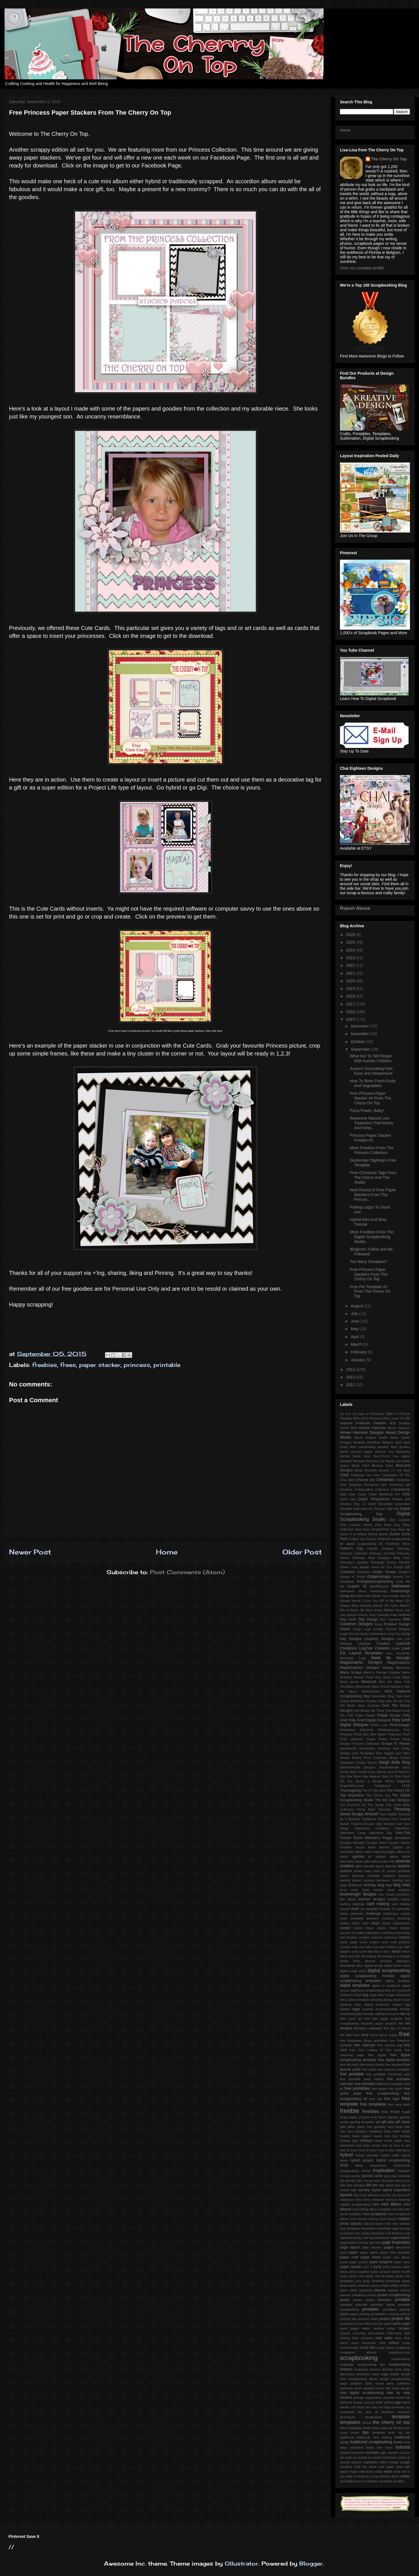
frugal (406, 2111)
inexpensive (378, 2165)
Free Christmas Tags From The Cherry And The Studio (373, 1177)
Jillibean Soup (393, 1610)
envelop (367, 2009)
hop (359, 2145)
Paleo (360, 1715)
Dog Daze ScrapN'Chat (372, 1529)
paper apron (369, 2252)
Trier (394, 1819)
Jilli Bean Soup (370, 1610)
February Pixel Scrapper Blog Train (381, 1557)
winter (405, 2476)
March (357, 1344)
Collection (382, 1489)
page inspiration (396, 2242)
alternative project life (379, 1861)
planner (380, 2290)
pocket (371, 2295)
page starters (372, 2247)
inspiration (384, 2170)
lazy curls (360, 2195)
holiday (405, 2136)
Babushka (403, 1451)
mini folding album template (371, 2209)
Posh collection (351, 1739)
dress (344, 1999)
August (357, 1306)
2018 (351, 996)
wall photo (366, 2471)
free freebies (394, 2064)
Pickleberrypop (388, 1729)
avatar (358, 1871)
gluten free (364, 2126)
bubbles (393, 1899)
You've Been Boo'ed (372, 1847)
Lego (367, 1629)
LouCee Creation (374, 1644)
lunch (406, 2195)
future (382, 2117)
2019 (351, 988)
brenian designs (372, 1899)
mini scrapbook (375, 2214)
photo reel (356, 2276)
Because (359, 1461)
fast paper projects (387, 2018)
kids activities (356, 2185)
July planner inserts (354, 1615)
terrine (366, 2422)
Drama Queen (378, 1534)
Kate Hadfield (400, 1615)
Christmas (385, 1479)
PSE (350, 1715)
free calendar (365, 2045)
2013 (351, 1377)
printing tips (348, 2318)
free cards (393, 2050)
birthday (369, 1885)
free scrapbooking (382, 2093)
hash (396, 2131)
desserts (386, 1961)
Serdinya (384, 1748)
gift (378, 2122)
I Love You (370, 1600)
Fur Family (395, 1567)
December (360, 1026)
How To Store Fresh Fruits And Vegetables (373, 1083)
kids (343, 2185)
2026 (351, 934)
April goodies (400, 1447)
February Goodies (382, 1553)
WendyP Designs (365, 1842)
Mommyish (363, 1686)
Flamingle (378, 1562)
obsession (378, 2233)
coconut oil (347, 1932)
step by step (398, 2393)
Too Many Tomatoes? (368, 1261)
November (360, 1033)
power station (363, 2300)
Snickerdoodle (389, 1767)
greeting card (383, 2126)
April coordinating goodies (369, 1447)
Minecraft (368, 1682)
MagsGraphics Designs (359, 1668)
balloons (389, 1875)
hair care (346, 2131)
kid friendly (347, 2180)
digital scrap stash (353, 1971)
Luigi (362, 1658)
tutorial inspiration (352, 2452)
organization (348, 2242)
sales (388, 2338)
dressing (377, 1999)
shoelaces (363, 2374)
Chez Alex (347, 1480)
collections (372, 1932)
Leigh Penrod (349, 1633)
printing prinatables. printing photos (384, 2314)
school (394, 2343)
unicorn (405, 2452)
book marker (372, 1890)
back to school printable (392, 1871)
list (399, 2195)
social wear (385, 2383)
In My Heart (394, 1600)
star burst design (397, 2388)
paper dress (371, 2257)
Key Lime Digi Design (359, 1619)
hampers (361, 2131)
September (361, 1049)
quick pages (349, 2328)
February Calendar (353, 1553)
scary (355, 2342)
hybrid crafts (390, 2155)
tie (390, 2428)
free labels (369, 2069)
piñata (384, 2285)
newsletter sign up (389, 2228)
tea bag (371, 2407)
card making (377, 1903)
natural (368, 2223)
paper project (358, 2262)
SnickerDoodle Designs (357, 1767)
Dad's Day (348, 1499)
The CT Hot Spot (374, 1790)
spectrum (346, 2388)
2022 (351, 965)
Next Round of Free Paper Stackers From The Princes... (373, 1195)
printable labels (382, 2304)
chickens (388, 1918)
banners (404, 1875)
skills (368, 2383)
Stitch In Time (391, 1776)
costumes (390, 1937)
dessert (370, 1961)
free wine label (399, 2104)
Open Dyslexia (368, 1705)
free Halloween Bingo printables (363, 2040)
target (361, 2407)
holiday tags (349, 2140)
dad (370, 1951)
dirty (388, 1990)
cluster (345, 1928)
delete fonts (350, 1961)
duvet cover (401, 1999)
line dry (392, 2195)
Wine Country (389, 1842)
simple (394, 2374)
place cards (348, 2290)
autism (404, 1866)
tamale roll (347, 2407)
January (358, 1360)
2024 (351, 950)
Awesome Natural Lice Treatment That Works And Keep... (371, 1123)
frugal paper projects (355, 2117)
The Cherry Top (378, 1795)
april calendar (365, 1866)
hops (366, 2145)
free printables (357, 2088)
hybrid (346, 2155)
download (403, 1995)
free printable (352, 2074)
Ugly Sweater (385, 1823)
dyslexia (345, 2004)
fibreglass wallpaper (368, 2028)
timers (355, 2432)
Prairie (382, 1739)
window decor (389, 2476)
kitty (382, 2185)
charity (405, 1913)
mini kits (397, 2209)
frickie (395, 2112)
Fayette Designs (380, 1548)
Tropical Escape (362, 1823)
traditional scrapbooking (371, 2442)
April (355, 1336)
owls (378, 2242)
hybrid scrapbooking (393, 2160)
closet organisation (396, 1923)
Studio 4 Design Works (374, 1781)
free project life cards (387, 2088)
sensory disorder (381, 2369)
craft (385, 1942)
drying (388, 1999)
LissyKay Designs (379, 1639)
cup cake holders (384, 1947)
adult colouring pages (380, 1851)
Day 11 (360, 1504)
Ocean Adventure (352, 1701)
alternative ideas (351, 1861)
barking (345, 1880)
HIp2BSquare (379, 1586)
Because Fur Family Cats (384, 1461)
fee (401, 2023)
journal (356, 2176)
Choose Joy (365, 1480)
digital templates (355, 1985)
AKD (353, 1428)
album (394, 1856)
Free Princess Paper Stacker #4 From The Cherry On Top (370, 1098)
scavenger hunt (373, 2342)
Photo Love (379, 1725)
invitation (404, 2171)
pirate (406, 2281)
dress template (359, 1999)
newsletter (368, 2228)
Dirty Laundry (399, 1519)
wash (388, 2472)
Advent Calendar (372, 1428)
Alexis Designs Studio (371, 1437)
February (359, 1352)
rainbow (378, 2328)
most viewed (387, 2219)
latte (354, 2190)
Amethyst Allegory (380, 1442)
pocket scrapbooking (393, 2295)
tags (397, 2402)
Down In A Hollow (353, 1534)
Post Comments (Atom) (187, 1572)
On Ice (398, 1701)
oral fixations (395, 2233)
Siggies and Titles (397, 1753)
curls (355, 1951)
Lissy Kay (394, 1633)
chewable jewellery (364, 1918)
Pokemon (394, 1734)
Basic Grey (362, 1456)
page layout (350, 2247)
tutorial (403, 2447)
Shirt (379, 1753)
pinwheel (378, 2281)
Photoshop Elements (356, 1729)
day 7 (387, 1951)
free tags (391, 2099)
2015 (351, 1019)
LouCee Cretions (374, 1648)
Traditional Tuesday (375, 1819)
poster (345, 2300)
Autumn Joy (384, 1451)
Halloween (401, 1586)
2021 (351, 973)
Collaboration (363, 1489)
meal (366, 2199)
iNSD (344, 2165)
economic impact (389, 2004)
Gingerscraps (378, 1576)
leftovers (374, 2195)
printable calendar (354, 2304)
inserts (365, 2171)
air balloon (377, 1856)
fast (367, 2018)
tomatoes (378, 2432)
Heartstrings (378, 1591)
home (379, 2140)
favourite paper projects (378, 2023)
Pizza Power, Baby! (367, 1110)
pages (388, 2247)
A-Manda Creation (370, 1423)
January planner (371, 1605)
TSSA (406, 1785)
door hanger (386, 1995)
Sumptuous (383, 1785)
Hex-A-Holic (391, 1596)
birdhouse (355, 1885)
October (358, 1041)
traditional (347, 2437)
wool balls (347, 2481)
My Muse (348, 1691)
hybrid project (361, 2160)
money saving (367, 2219)
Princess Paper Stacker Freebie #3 (370, 1137)
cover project (369, 1942)
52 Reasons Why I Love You (385, 1418)
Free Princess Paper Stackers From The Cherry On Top (369, 1274)
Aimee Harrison (398, 1428)
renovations (376, 2333)
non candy (362, 2233)
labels (390, 2185)
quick (387, 2323)
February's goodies (354, 1562)
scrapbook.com (399, 2352)
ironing (345, 2176)
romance (367, 2338)
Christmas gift (399, 1484)
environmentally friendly (393, 2009)
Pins (407, 1729)
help (387, 2136)
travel (398, 2442)
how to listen (368, 2150)
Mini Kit (385, 1681)
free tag (376, 2099)
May (355, 1329)
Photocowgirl (400, 1725)
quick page (401, 2324)
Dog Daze (383, 1524)
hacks (399, 2126)
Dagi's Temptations (374, 1499)
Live (399, 1639)
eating (368, 2004)
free (404, 2034)
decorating (368, 1956)
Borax (359, 1470)
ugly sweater (389, 2452)
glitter (351, 2126)
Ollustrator (241, 2563)
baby (368, 1871)
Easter (395, 1534)
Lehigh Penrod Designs (392, 1629)
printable (166, 1364)
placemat (365, 2290)
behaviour (383, 1880)
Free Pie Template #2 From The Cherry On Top (370, 1291)
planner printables (352, 2295)
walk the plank (365, 2466)
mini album (391, 2204)
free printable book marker (362, 2079)
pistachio (363, 2285)
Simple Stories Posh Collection (363, 1757)
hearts (377, 2136)
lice (383, 2195)
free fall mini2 (349, 2064)
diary (359, 1965)
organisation (400, 2238)
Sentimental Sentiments (357, 1748)
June (355, 1321)
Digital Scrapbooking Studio (375, 1516)
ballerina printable (366, 1875)
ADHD (344, 1428)
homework (347, 2145)
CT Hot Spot (400, 1470)
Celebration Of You (395, 1475)
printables (370, 2309)
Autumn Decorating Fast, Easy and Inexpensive (372, 1071)
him (395, 2136)
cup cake (365, 1947)
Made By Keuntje (390, 1657)
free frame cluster (372, 2064)
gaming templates (362, 2122)
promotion (347, 2323)
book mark (349, 1890)
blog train (401, 1885)
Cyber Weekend (380, 1494)
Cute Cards (357, 1494)
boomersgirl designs (358, 1894)
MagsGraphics (398, 1663)
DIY (397, 1494)
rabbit (366, 2328)
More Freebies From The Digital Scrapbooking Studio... (372, 1237)
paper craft (349, 2257)
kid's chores (364, 2180)
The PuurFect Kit (353, 1805)
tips (366, 2432)
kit (369, 2185)
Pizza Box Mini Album (370, 1734)
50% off (358, 1418)
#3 (341, 1413)
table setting (384, 2402)
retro (355, 2338)
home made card (397, 2140)
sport (357, 2388)
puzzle (378, 2323)
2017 (351, 1004)
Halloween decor (353, 1591)
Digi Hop (393, 1508)
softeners (403, 2383)
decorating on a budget (393, 1956)
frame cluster (388, 2035)
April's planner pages (356, 1451)
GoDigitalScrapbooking (375, 1581)
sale (378, 2338)
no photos (347, 2233)
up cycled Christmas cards (386, 2457)
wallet (379, 2471)
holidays (366, 2141)
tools (391, 2432)
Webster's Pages (379, 1838)
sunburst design (351, 2402)
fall (402, 2014)
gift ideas (403, 2122)
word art (360, 2481)
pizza (375, 2285)
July (355, 1313)
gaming (393, 2117)
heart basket (361, 2136)
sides (375, 2374)
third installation (351, 2428)
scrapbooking (358, 2357)
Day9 (372, 1504)
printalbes (389, 2309)
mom (353, 2219)
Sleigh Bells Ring (394, 1762)
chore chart (360, 1923)
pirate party (348, 2285)
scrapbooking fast (371, 2364)
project (384, 2319)
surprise (369, 2402)
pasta (374, 2271)
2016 (351, 1011)
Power (370, 1739)
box (381, 1894)
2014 (351, 1369)
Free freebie (360, 1567)
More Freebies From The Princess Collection (372, 1150)
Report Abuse (355, 908)
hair (407, 2126)
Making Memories (396, 1667)
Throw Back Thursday (374, 1809)
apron (380, 1866)
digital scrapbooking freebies (367, 1976)
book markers (398, 1890)
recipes (404, 2328)
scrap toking (385, 2347)
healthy (345, 2136)
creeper (345, 1947)
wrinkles (398, 2481)
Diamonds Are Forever (369, 1508)
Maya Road (391, 1677)
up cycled (359, 2457)
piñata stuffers (400, 2285)
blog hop (384, 1885)
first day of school (397, 2028)
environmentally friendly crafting (362, 2014)
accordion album (351, 1851)
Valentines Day (380, 1833)
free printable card (369, 2084)
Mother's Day (400, 1686)
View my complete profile (362, 268)
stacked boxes (373, 2388)
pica (358, 2281)
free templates (373, 2104)
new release (401, 2223)
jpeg (387, 2176)
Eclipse (354, 1539)
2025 (351, 942)
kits (374, 2185)
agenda (358, 1857)
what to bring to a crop (362, 2476)
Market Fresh (364, 1677)
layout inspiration (396, 2190)
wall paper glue (391, 2466)
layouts (346, 2195)
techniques (347, 2417)
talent (406, 2402)
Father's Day (351, 1548)
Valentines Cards (353, 1833)
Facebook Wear (398, 1543)
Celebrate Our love (365, 1475)
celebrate (356, 1913)
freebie (349, 2110)
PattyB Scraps (389, 1715)
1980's (390, 1413)
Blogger (311, 2563)
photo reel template (380, 2276)
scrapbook (402, 2347)
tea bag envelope (391, 2407)
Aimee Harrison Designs (362, 1432)
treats (370, 2447)
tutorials (372, 2453)
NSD (388, 1691)
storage (358, 2397)
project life (400, 2318)
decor (396, 1951)
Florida (391, 1562)
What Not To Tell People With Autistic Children (371, 1058)
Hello (359, 1596)
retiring (345, 2338)
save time (402, 2338)
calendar (358, 1904)
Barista (345, 1456)
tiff (395, 2428)
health (405, 2131)
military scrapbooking (355, 2204)
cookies (364, 1937)
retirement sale (398, 2333)
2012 (351, 1384)
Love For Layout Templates (375, 1650)
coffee (360, 1932)
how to (387, 2145)
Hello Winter (372, 1596)
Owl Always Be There (369, 1710)
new (388, 2223)
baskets (369, 1880)
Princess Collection (365, 1743)
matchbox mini (350, 2199)
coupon (404, 1937)
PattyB (370, 1715)
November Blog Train (386, 1696)
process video (368, 2318)
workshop (385, 2481)
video (383, 2462)
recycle (345, 2333)
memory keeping (398, 2199)
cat (362, 1908)
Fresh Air (378, 1567)
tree (379, 2447)
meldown (378, 2199)
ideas (359, 2165)
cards (354, 1909)
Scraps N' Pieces (395, 1744)
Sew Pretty (401, 1748)
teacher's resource (395, 2412)
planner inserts (399, 2290)
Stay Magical (371, 1776)
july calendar (401, 2176)
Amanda (359, 1442)
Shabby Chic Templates (357, 1753)
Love (395, 1648)
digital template (397, 1980)
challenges (390, 1913)
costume (376, 1937)
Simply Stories (366, 1762)
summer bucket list (396, 2397)
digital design (373, 1965)
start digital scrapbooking (361, 2393)
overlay (363, 2242)
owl (371, 2242)
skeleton (356, 2383)
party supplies (359, 2271)
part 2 (367, 2267)
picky (366, 2281)
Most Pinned (381, 1686)
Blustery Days (382, 1465)
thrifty (367, 2428)
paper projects (380, 2262)
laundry (364, 2190)
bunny (405, 1899)
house (376, 2145)
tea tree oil (368, 2412)
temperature (373, 2417)
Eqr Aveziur (368, 1539)
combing (387, 1932)
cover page (348, 1942)
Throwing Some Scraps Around (375, 1811)
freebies (44, 1364)
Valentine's (402, 1828)
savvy (344, 2342)
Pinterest (346, 1734)
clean (375, 1923)
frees (68, 1364)
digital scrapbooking (389, 1970)
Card (344, 1475)
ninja (406, 2228)
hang (387, 2131)
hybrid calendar (366, 2155)
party (377, 2267)
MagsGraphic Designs (361, 1662)
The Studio (376, 1805)
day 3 (378, 1951)
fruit (374, 2117)
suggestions (373, 2397)
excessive (392, 2014)
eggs (356, 2009)
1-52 (348, 1413)
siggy (385, 2374)
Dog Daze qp (400, 1529)
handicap (375, 2131)
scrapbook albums (358, 2352)
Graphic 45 (357, 1586)
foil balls (346, 2035)
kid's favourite (384, 2180)
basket (357, 1880)
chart (343, 1918)
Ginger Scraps (384, 1572)
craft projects (400, 1942)
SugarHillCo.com (352, 1785)
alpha (406, 1856)
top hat (404, 2432)
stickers (346, 2398)
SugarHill (403, 1781)
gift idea (387, 2122)
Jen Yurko (391, 1605)
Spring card (385, 1772)
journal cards (372, 2176)
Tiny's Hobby (388, 1814)
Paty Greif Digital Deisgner (370, 1720)
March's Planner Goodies (381, 1672)
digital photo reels (397, 1965)
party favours (392, 2267)
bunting (345, 1904)
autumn (346, 1871)
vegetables (370, 2462)
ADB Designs (399, 1423)
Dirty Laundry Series (356, 1524)
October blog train (379, 1701)
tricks (389, 2447)
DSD (406, 1494)
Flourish (404, 1562)
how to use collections (394, 2150)
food (364, 2035)
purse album (364, 2323)
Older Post (302, 1552)
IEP (381, 1600)
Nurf (407, 1696)
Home (167, 1552)
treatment (356, 2447)
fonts (356, 2035)
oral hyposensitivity (376, 2237)
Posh (406, 1734)
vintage (393, 2462)
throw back (380, 2428)
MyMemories (371, 1691)
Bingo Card (360, 1465)
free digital (377, 2055)
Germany (363, 1572)
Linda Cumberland (373, 1633)
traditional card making (374, 2437)
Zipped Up (401, 1847)
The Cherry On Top (389, 159)
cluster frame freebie (393, 1928)
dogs (373, 1995)
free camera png (389, 2045)
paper (353, 2252)
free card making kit (366, 2050)
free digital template (394, 2060)
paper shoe (402, 2262)
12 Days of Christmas (368, 1413)
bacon (344, 1875)
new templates (350, 2228)
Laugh (357, 1629)
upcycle (356, 2462)
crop (355, 1947)
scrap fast (367, 2348)
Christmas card (375, 1484)
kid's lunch (402, 2180)
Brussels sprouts (377, 1470)
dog (365, 1995)
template (401, 2416)
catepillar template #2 (380, 1908)
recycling (359, 2333)
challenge (373, 1914)
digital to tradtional (386, 1985)
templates (350, 2422)
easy (357, 2004)
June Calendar (379, 1615)
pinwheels (393, 2281)
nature (379, 2223)
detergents (347, 1965)
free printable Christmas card (388, 2074)
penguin (385, 2271)
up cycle (346, 2457)
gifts (343, 2126)
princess (137, 1364)
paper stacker (100, 1364)
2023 (351, 958)
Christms (346, 1489)
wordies (372, 2481)
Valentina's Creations (372, 1828)
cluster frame (363, 1928)
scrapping (361, 2369)
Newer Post (30, 1552)
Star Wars (354, 1776)
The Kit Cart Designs (392, 1800)
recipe (391, 2328)
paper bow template (395, 2252)
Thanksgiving (350, 1790)
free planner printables (394, 2069)
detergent (403, 1961)
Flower (345, 1567)
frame (374, 2035)
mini (376, 2204)
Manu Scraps (351, 1672)
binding (397, 1880)
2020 (351, 981)
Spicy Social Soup (363, 1772)
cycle (363, 1951)
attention (391, 1866)
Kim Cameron (390, 1619)
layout (376, 2190)
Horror (356, 1600)
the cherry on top (391, 2422)
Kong (378, 1624)
